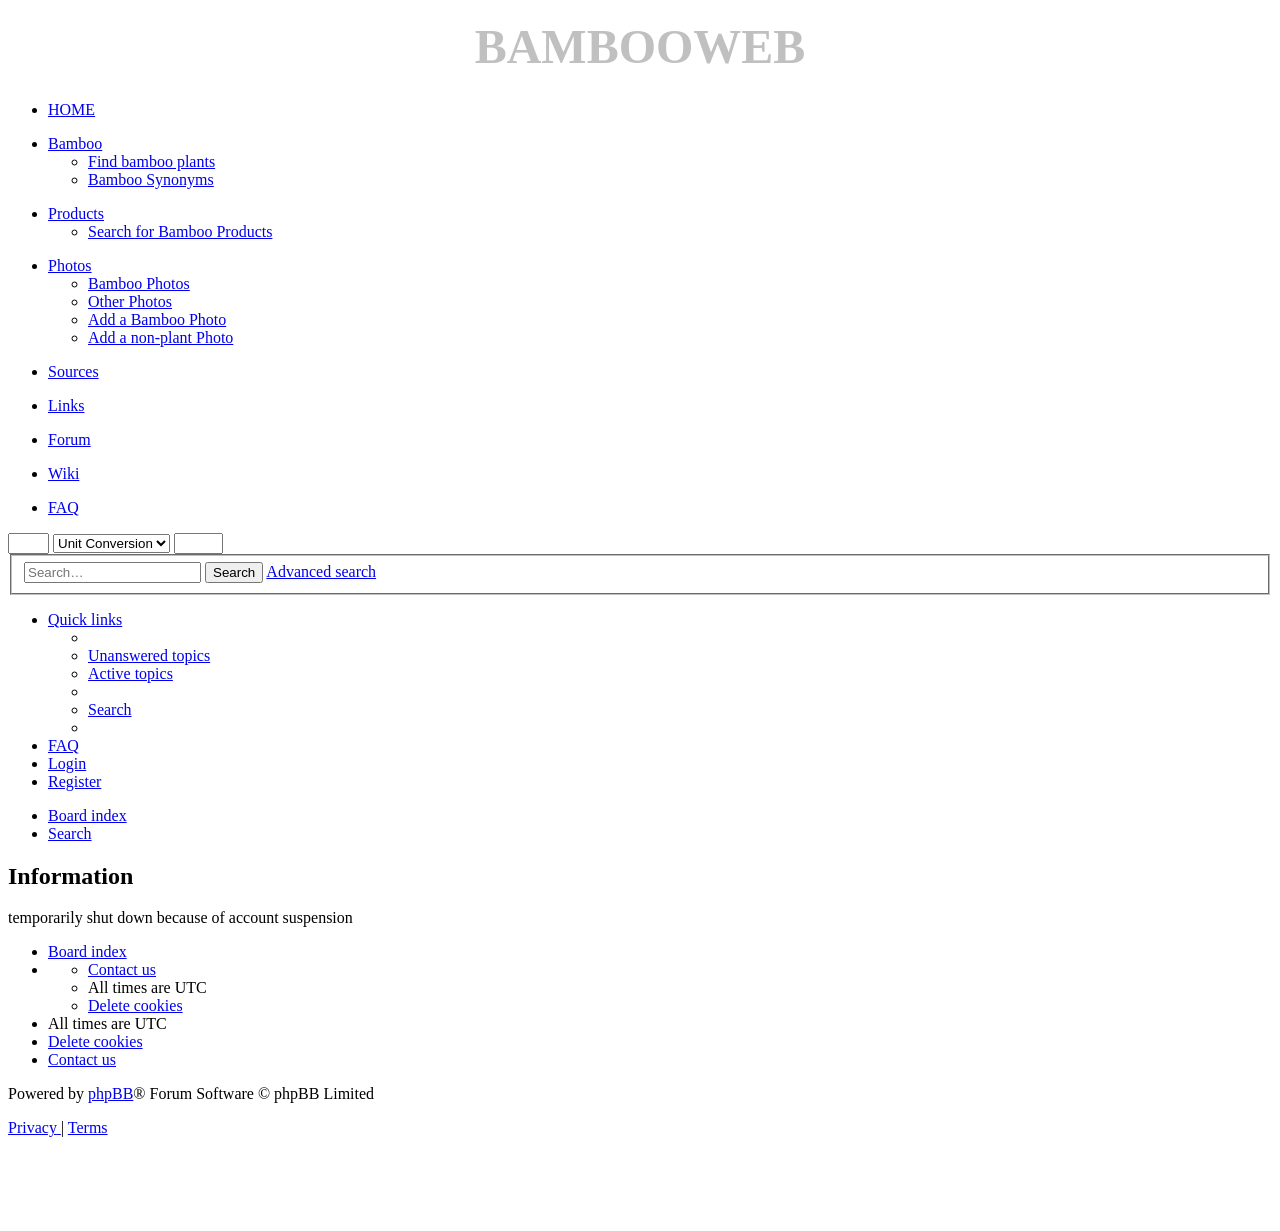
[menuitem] (149, 655)
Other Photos (130, 301)
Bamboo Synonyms (151, 179)
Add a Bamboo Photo (157, 319)
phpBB (110, 1093)
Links (66, 405)
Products (76, 213)
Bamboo (75, 143)
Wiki (63, 473)
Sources (73, 371)
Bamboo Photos (139, 283)
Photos (70, 265)
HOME (71, 109)
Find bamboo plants (151, 161)
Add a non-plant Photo (160, 337)
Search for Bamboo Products (180, 231)
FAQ (63, 507)
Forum (69, 439)
